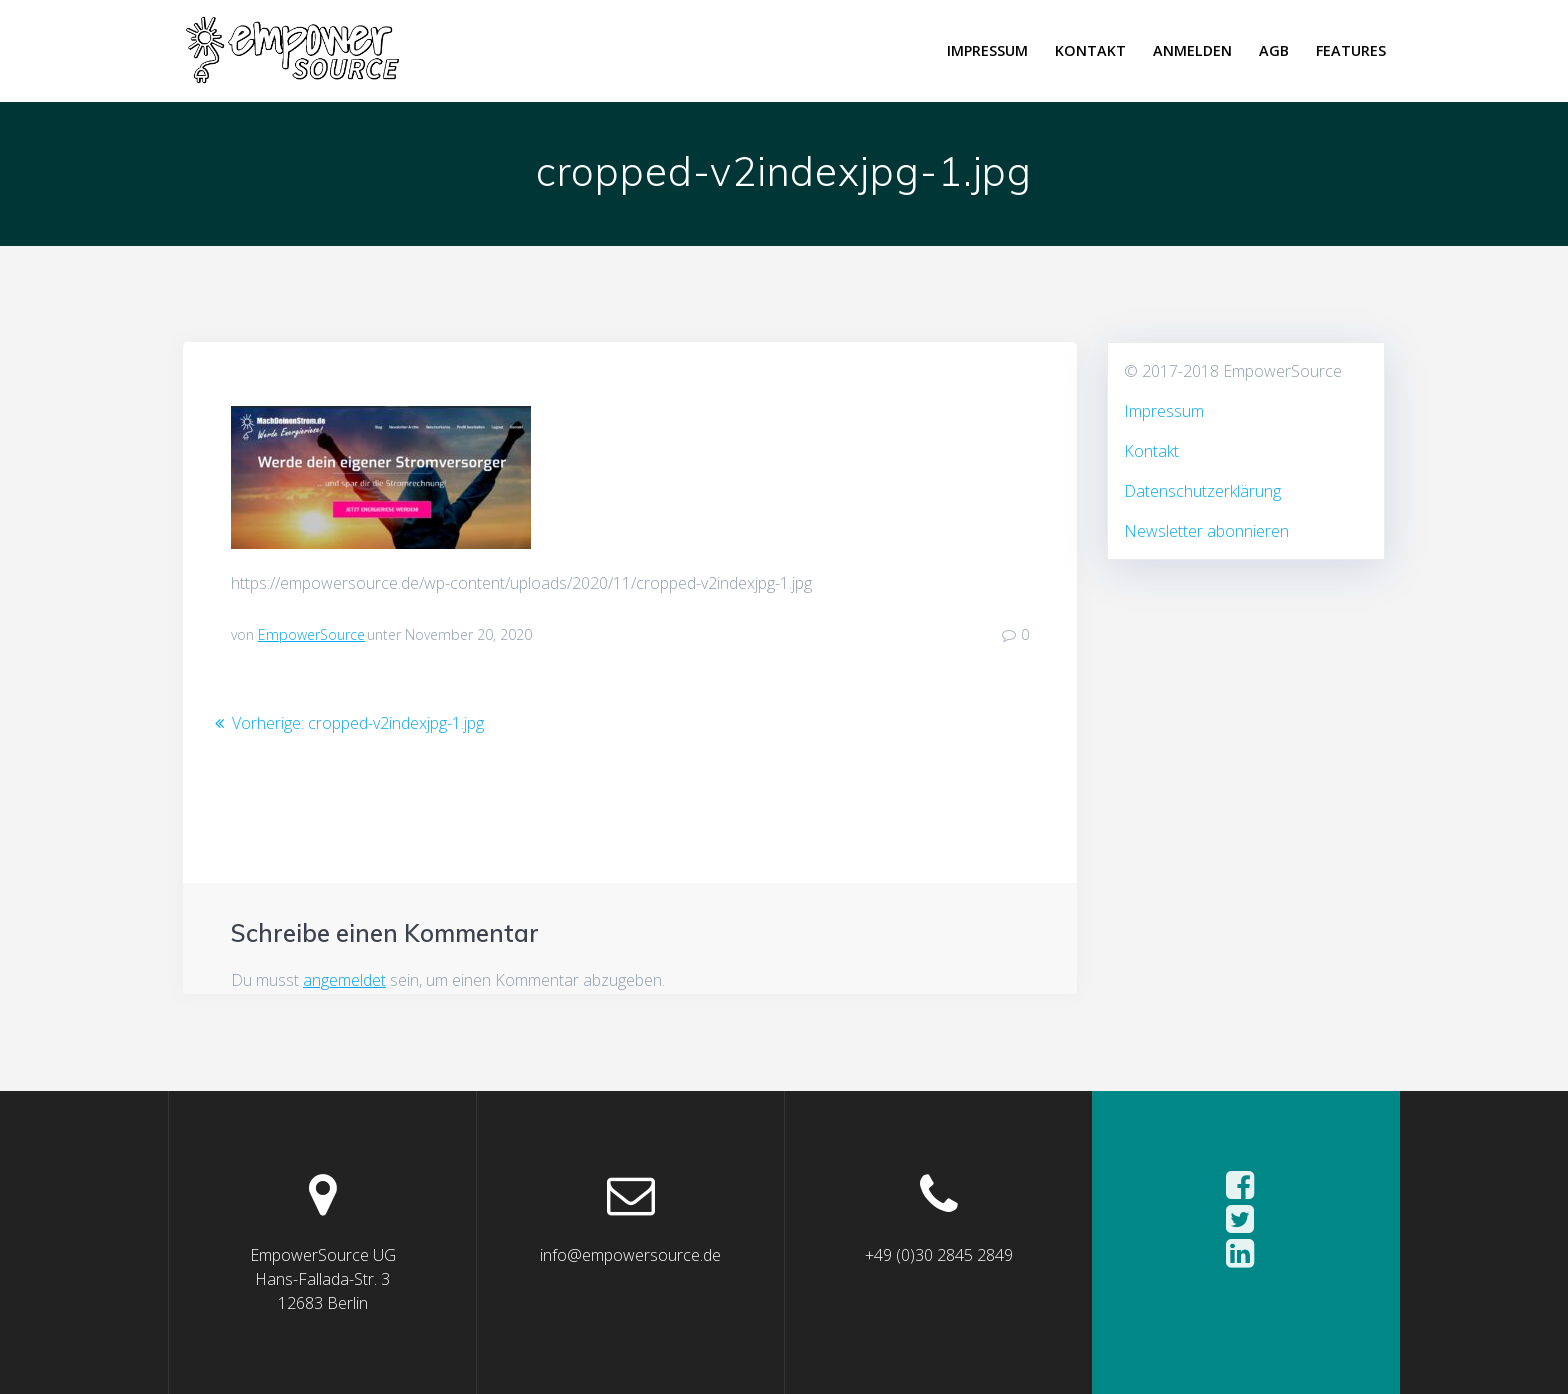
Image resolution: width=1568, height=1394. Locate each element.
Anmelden (1192, 50)
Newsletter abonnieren (1206, 531)
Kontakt (1090, 50)
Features (1351, 50)
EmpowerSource (311, 634)
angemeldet (344, 980)
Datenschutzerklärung (1202, 491)
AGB (1274, 50)
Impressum (987, 50)
